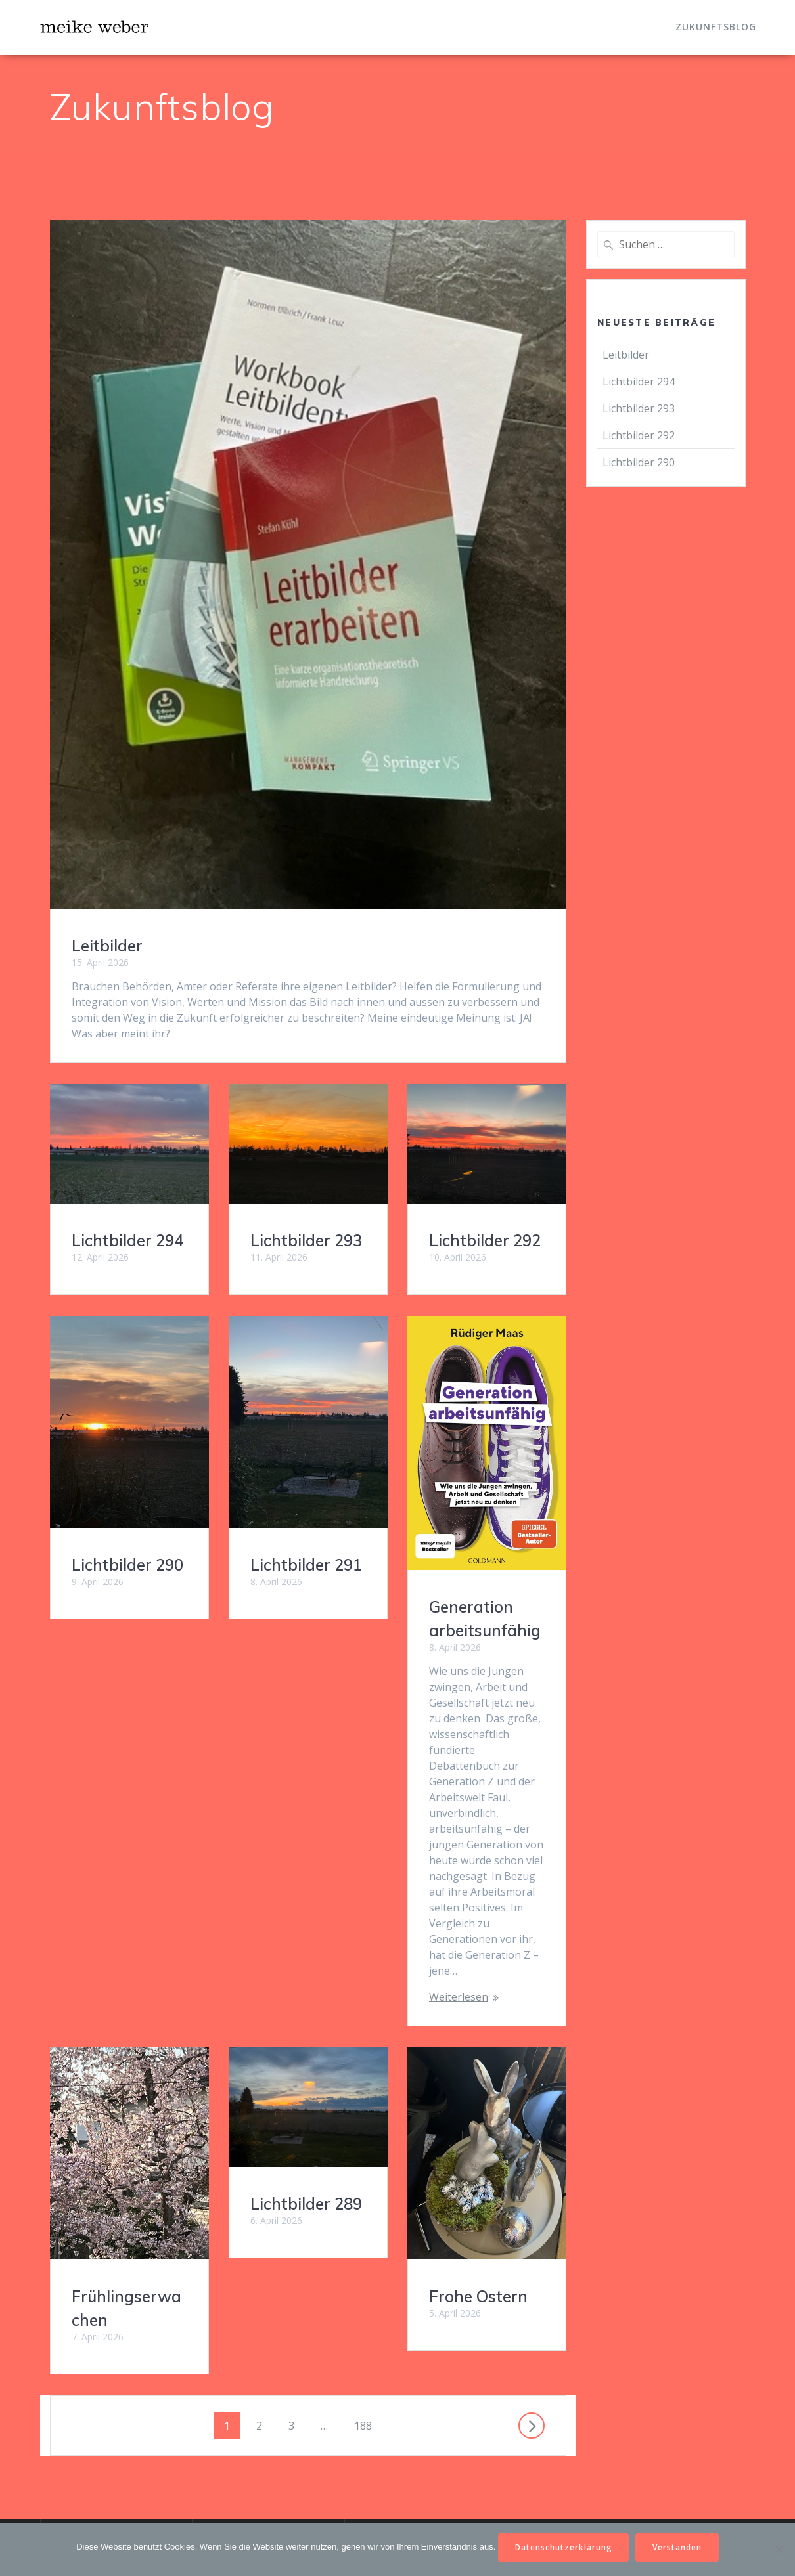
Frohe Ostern (299, 2120)
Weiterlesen (458, 1997)
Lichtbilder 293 (306, 1240)
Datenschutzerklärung (563, 2546)
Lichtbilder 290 (127, 1565)
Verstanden (677, 2546)
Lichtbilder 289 (306, 1796)
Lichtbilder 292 (485, 1240)
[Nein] (778, 2549)
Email (213, 2452)
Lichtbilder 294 (127, 1240)
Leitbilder (107, 945)
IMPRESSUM (233, 2385)
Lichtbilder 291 (306, 1565)
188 (365, 2225)
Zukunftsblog (715, 26)
